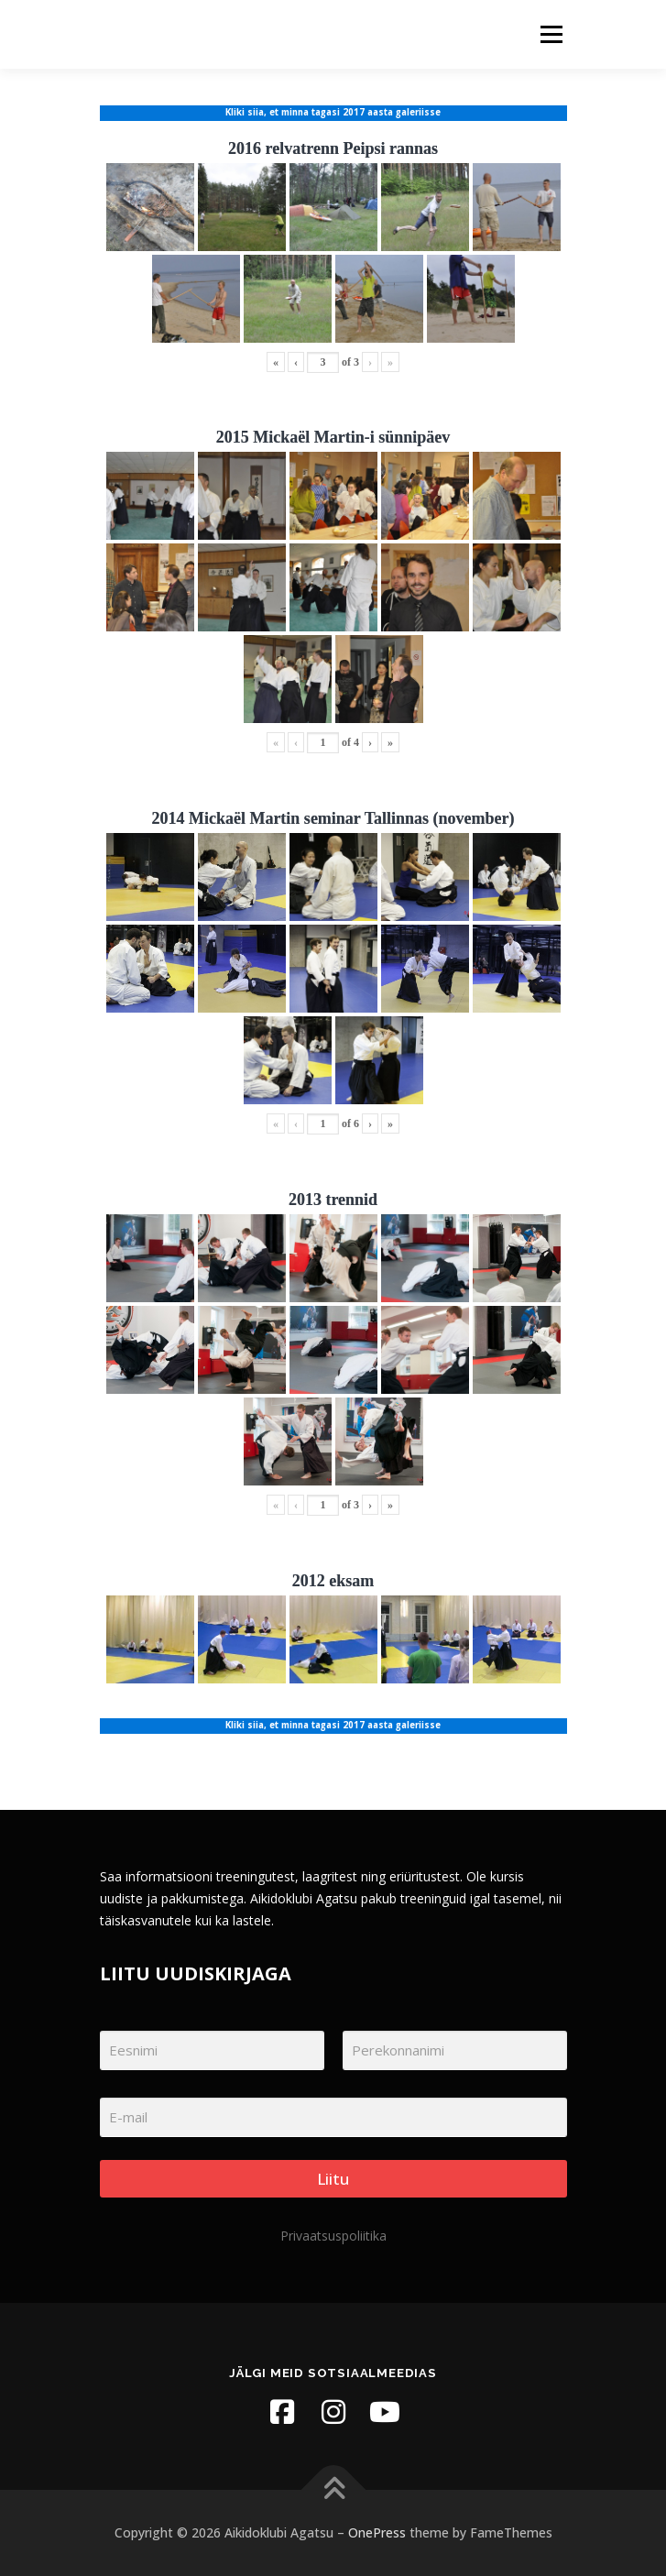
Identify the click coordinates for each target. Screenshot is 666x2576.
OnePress (377, 2532)
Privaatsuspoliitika (333, 2235)
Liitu (333, 2178)
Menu (550, 34)
